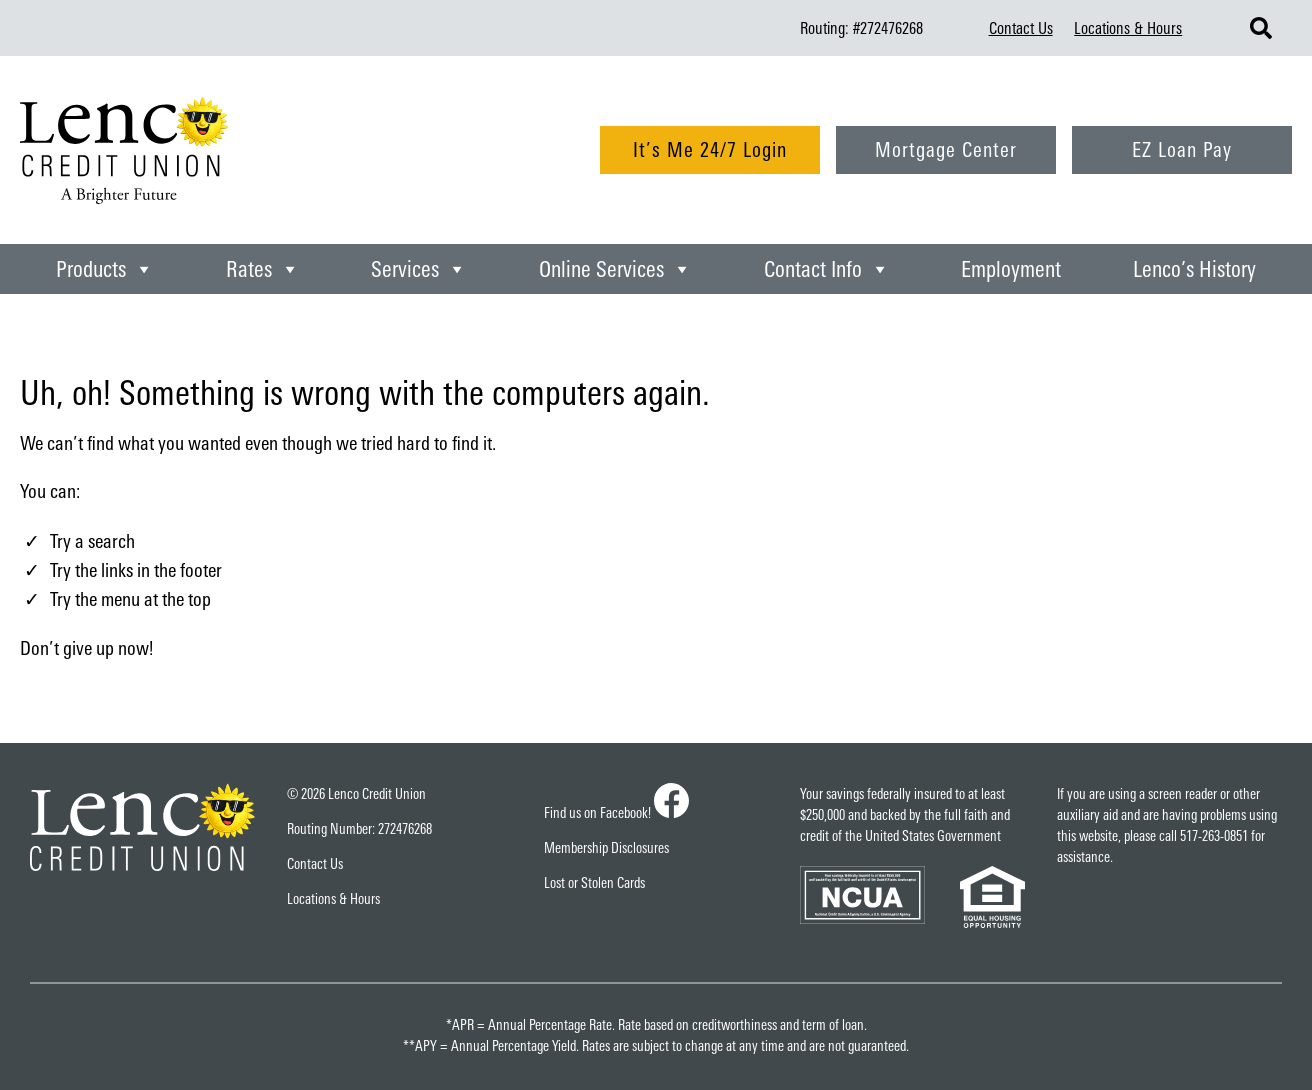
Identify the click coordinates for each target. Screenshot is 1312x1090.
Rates (263, 269)
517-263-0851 (1214, 835)
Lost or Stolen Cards (594, 882)
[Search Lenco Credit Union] (1261, 28)
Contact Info (827, 269)
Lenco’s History (1194, 268)
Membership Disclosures (606, 847)
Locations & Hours (1128, 28)
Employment (1011, 268)
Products (105, 269)
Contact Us (1021, 28)
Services (419, 269)
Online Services (615, 269)
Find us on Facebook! (616, 812)
